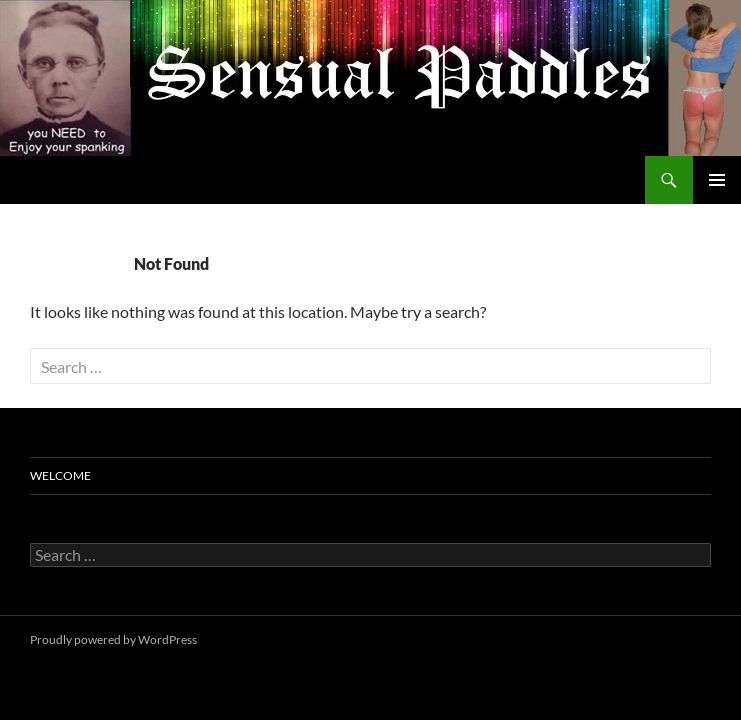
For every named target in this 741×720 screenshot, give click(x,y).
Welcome (60, 475)
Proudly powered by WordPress (113, 639)
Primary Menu (717, 180)
